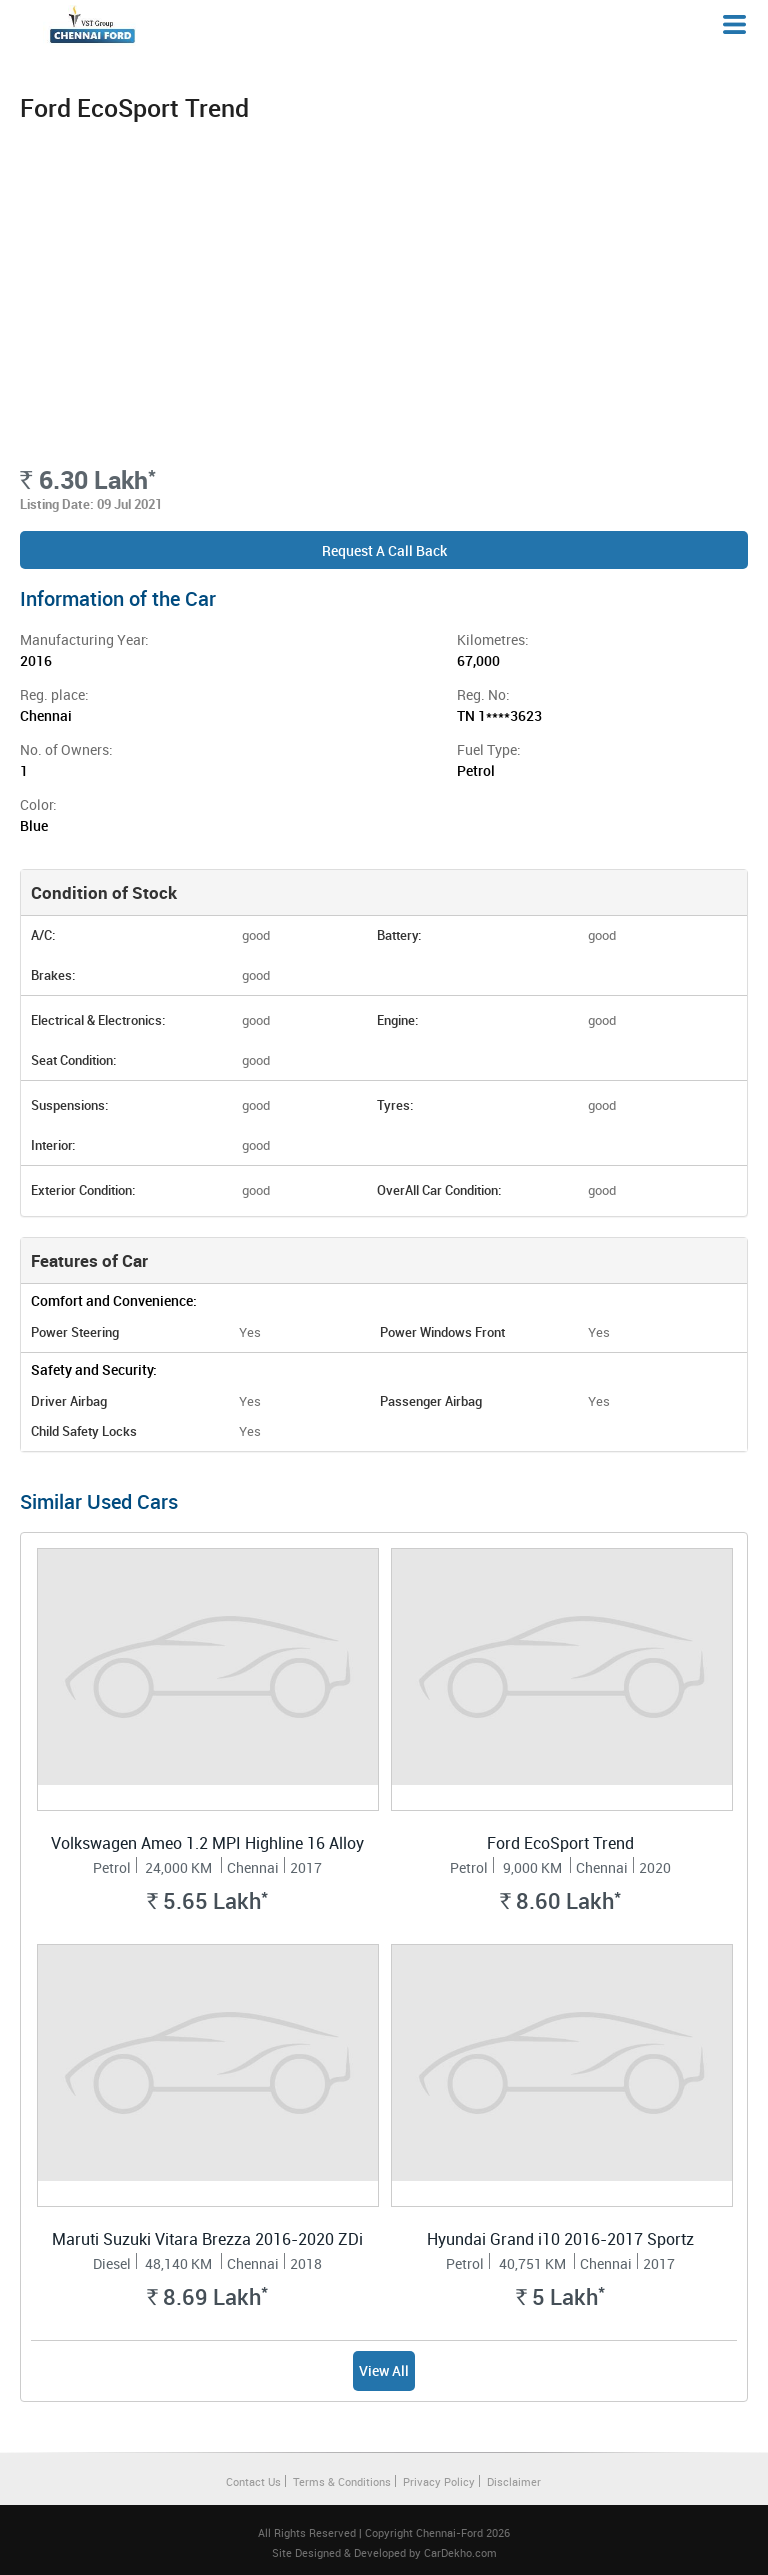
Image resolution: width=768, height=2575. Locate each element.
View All (384, 2370)
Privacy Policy (439, 2481)
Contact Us (253, 2481)
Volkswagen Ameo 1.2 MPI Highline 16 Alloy (207, 1843)
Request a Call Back (384, 550)
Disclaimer (514, 2481)
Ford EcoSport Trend (560, 1843)
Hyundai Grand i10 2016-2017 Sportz (560, 2239)
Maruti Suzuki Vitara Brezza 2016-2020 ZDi (207, 2239)
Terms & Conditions (342, 2481)
